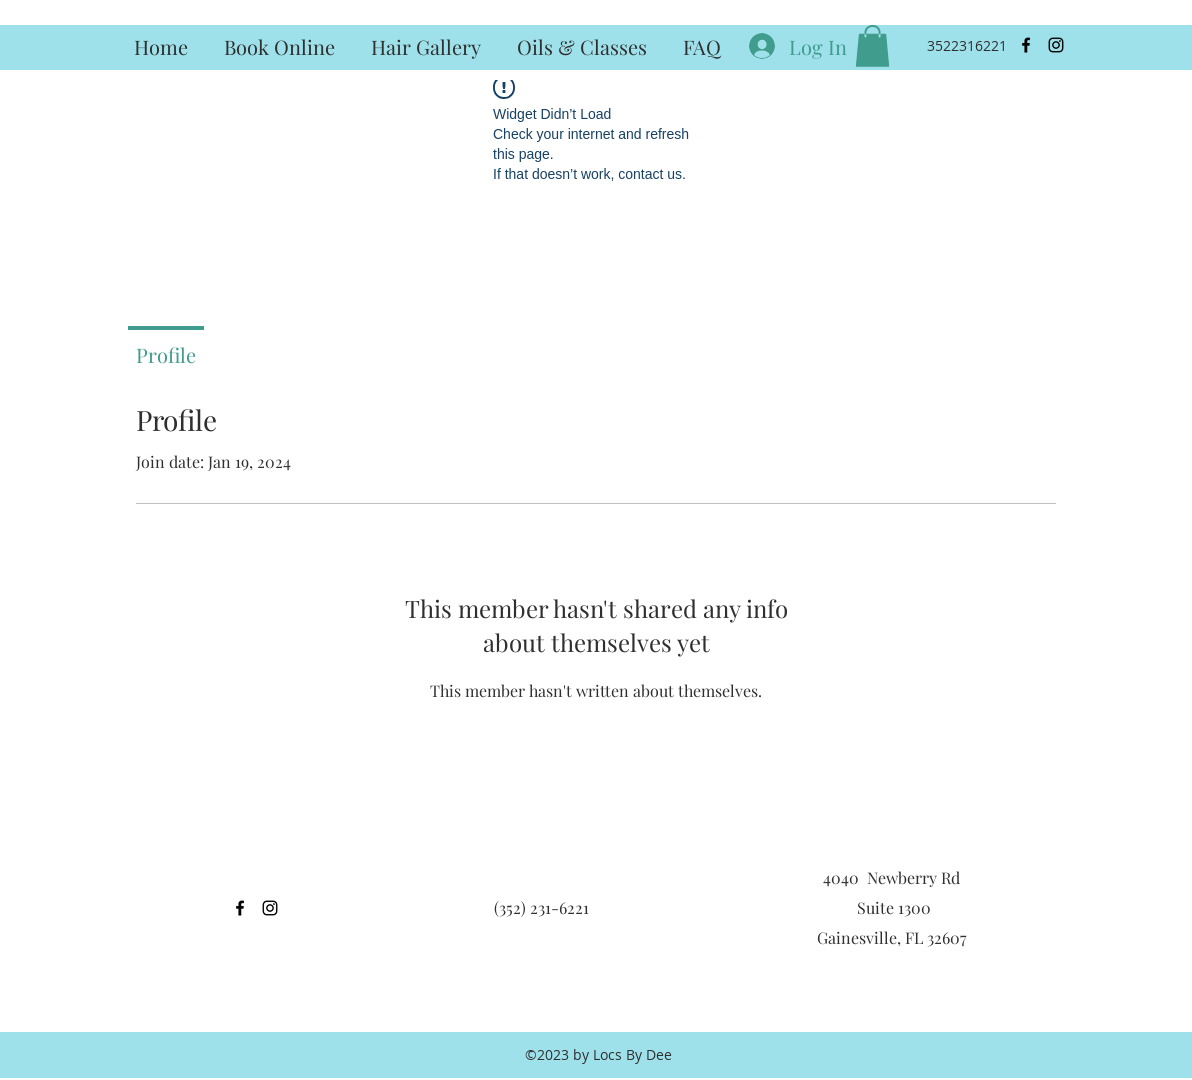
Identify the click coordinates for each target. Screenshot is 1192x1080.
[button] (872, 46)
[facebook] (1026, 45)
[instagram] (1056, 45)
